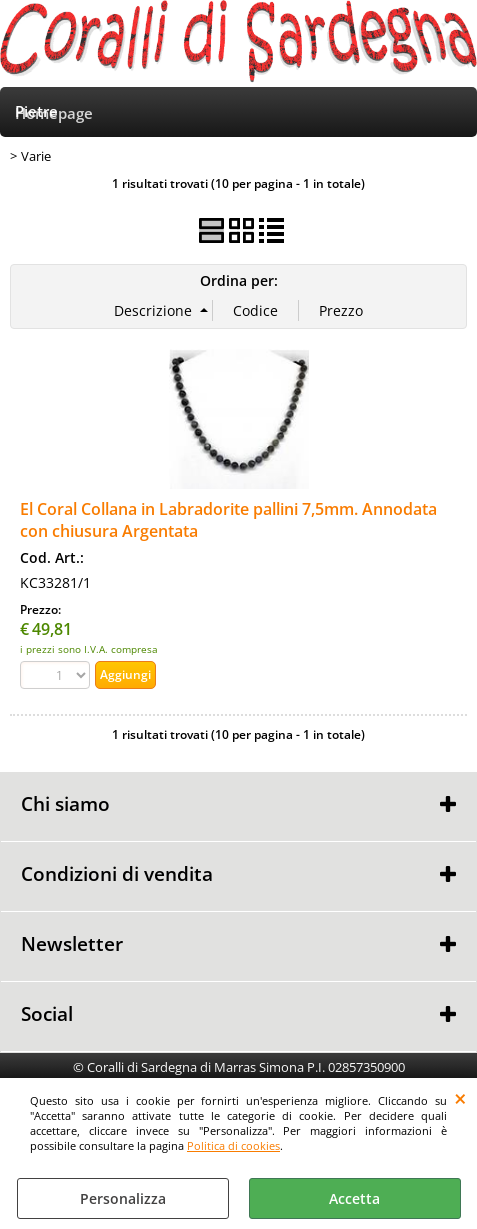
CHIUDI (460, 1098)
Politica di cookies (233, 1145)
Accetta (354, 1198)
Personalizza (123, 1198)
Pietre (36, 111)
